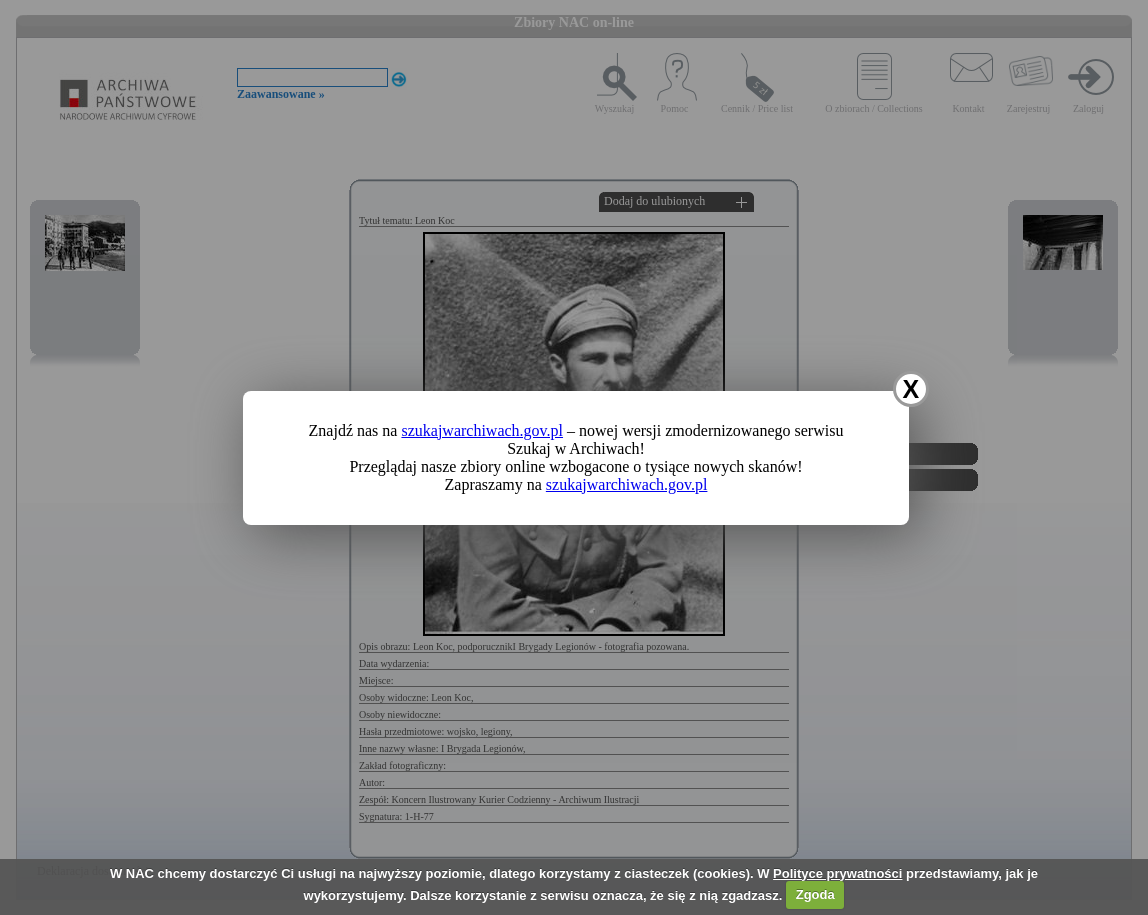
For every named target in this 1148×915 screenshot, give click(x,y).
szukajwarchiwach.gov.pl (482, 430)
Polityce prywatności (837, 873)
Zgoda (815, 894)
